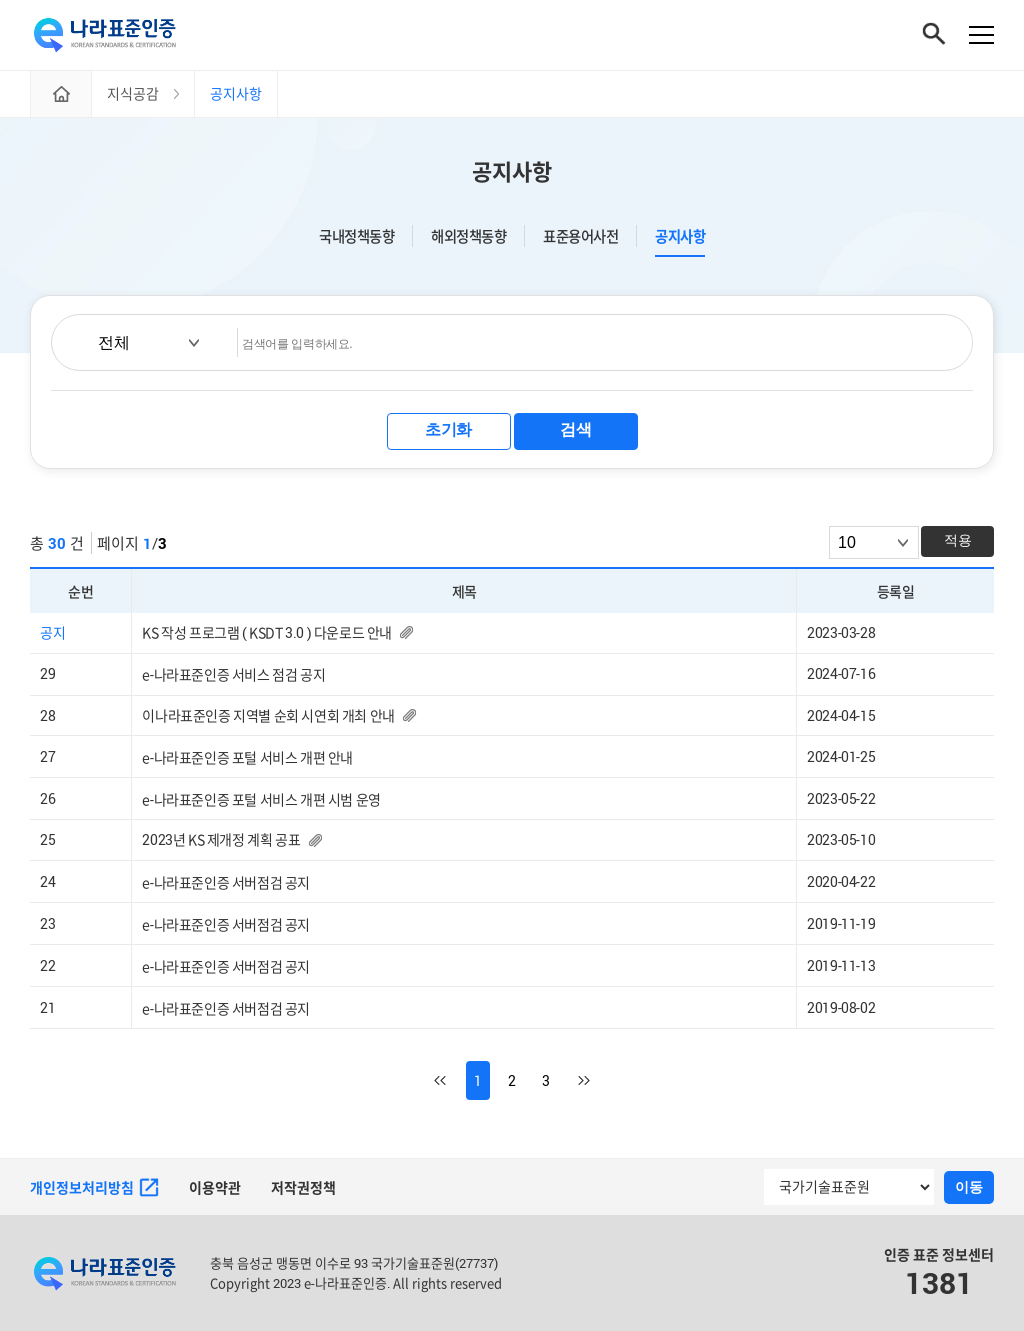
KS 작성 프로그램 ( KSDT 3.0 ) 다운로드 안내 (267, 632)
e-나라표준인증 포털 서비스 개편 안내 (247, 757)
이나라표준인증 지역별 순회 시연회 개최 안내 (268, 715)
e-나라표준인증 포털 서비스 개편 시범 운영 (261, 799)
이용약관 (215, 1187)
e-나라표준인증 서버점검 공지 (226, 882)
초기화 (448, 429)
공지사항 (680, 236)
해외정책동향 (468, 236)
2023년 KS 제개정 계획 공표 (221, 839)
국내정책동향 (356, 236)
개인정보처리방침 (94, 1188)
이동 (969, 1187)
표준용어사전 (580, 236)
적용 (958, 540)
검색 (575, 429)
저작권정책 (303, 1187)
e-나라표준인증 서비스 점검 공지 (233, 674)
